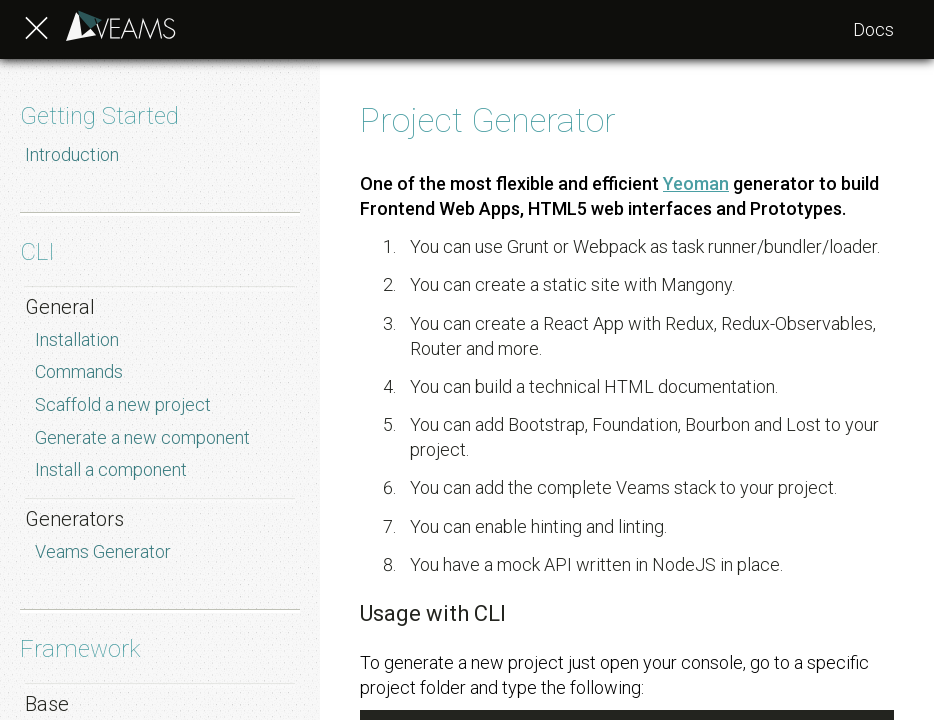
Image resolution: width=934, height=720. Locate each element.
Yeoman (696, 183)
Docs (873, 29)
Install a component (111, 469)
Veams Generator (103, 551)
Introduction (72, 154)
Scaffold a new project (123, 404)
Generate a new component (142, 437)
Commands (79, 371)
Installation (77, 339)
